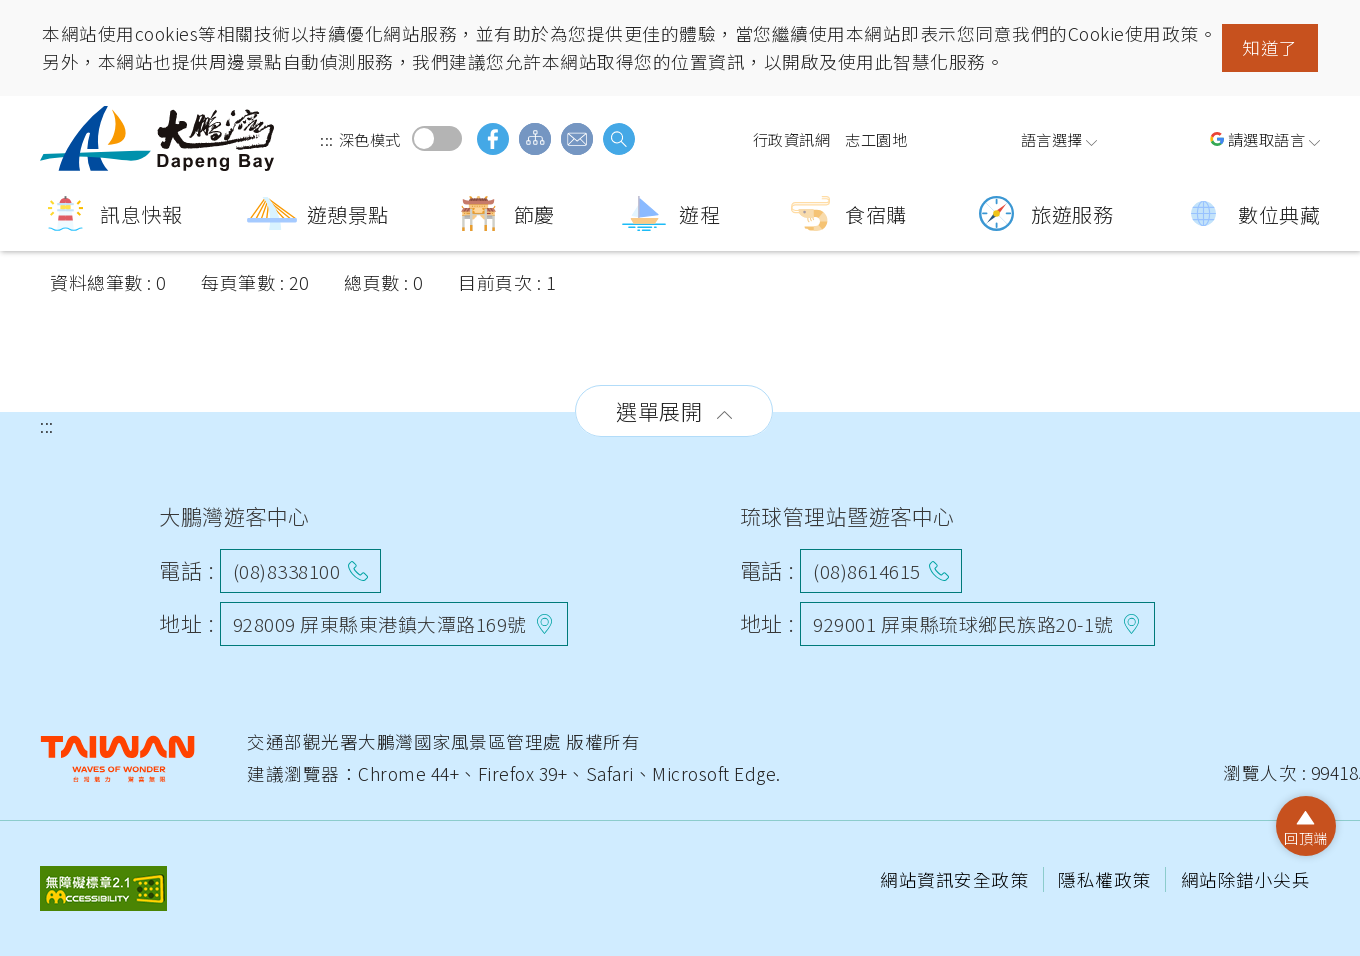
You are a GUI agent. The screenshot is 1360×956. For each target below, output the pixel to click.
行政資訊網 (792, 139)
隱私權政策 (1106, 879)
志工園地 (876, 139)
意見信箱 (577, 139)
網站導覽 (535, 139)
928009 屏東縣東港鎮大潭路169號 (380, 623)
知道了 (1270, 47)
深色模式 (437, 138)
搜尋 (619, 139)
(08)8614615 (867, 570)
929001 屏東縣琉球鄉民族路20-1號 (963, 623)
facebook (493, 139)
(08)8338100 (287, 570)
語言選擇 (1052, 139)
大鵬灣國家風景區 (160, 138)
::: (327, 139)
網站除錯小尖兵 (1246, 879)
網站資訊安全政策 (956, 879)
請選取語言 (1267, 139)
